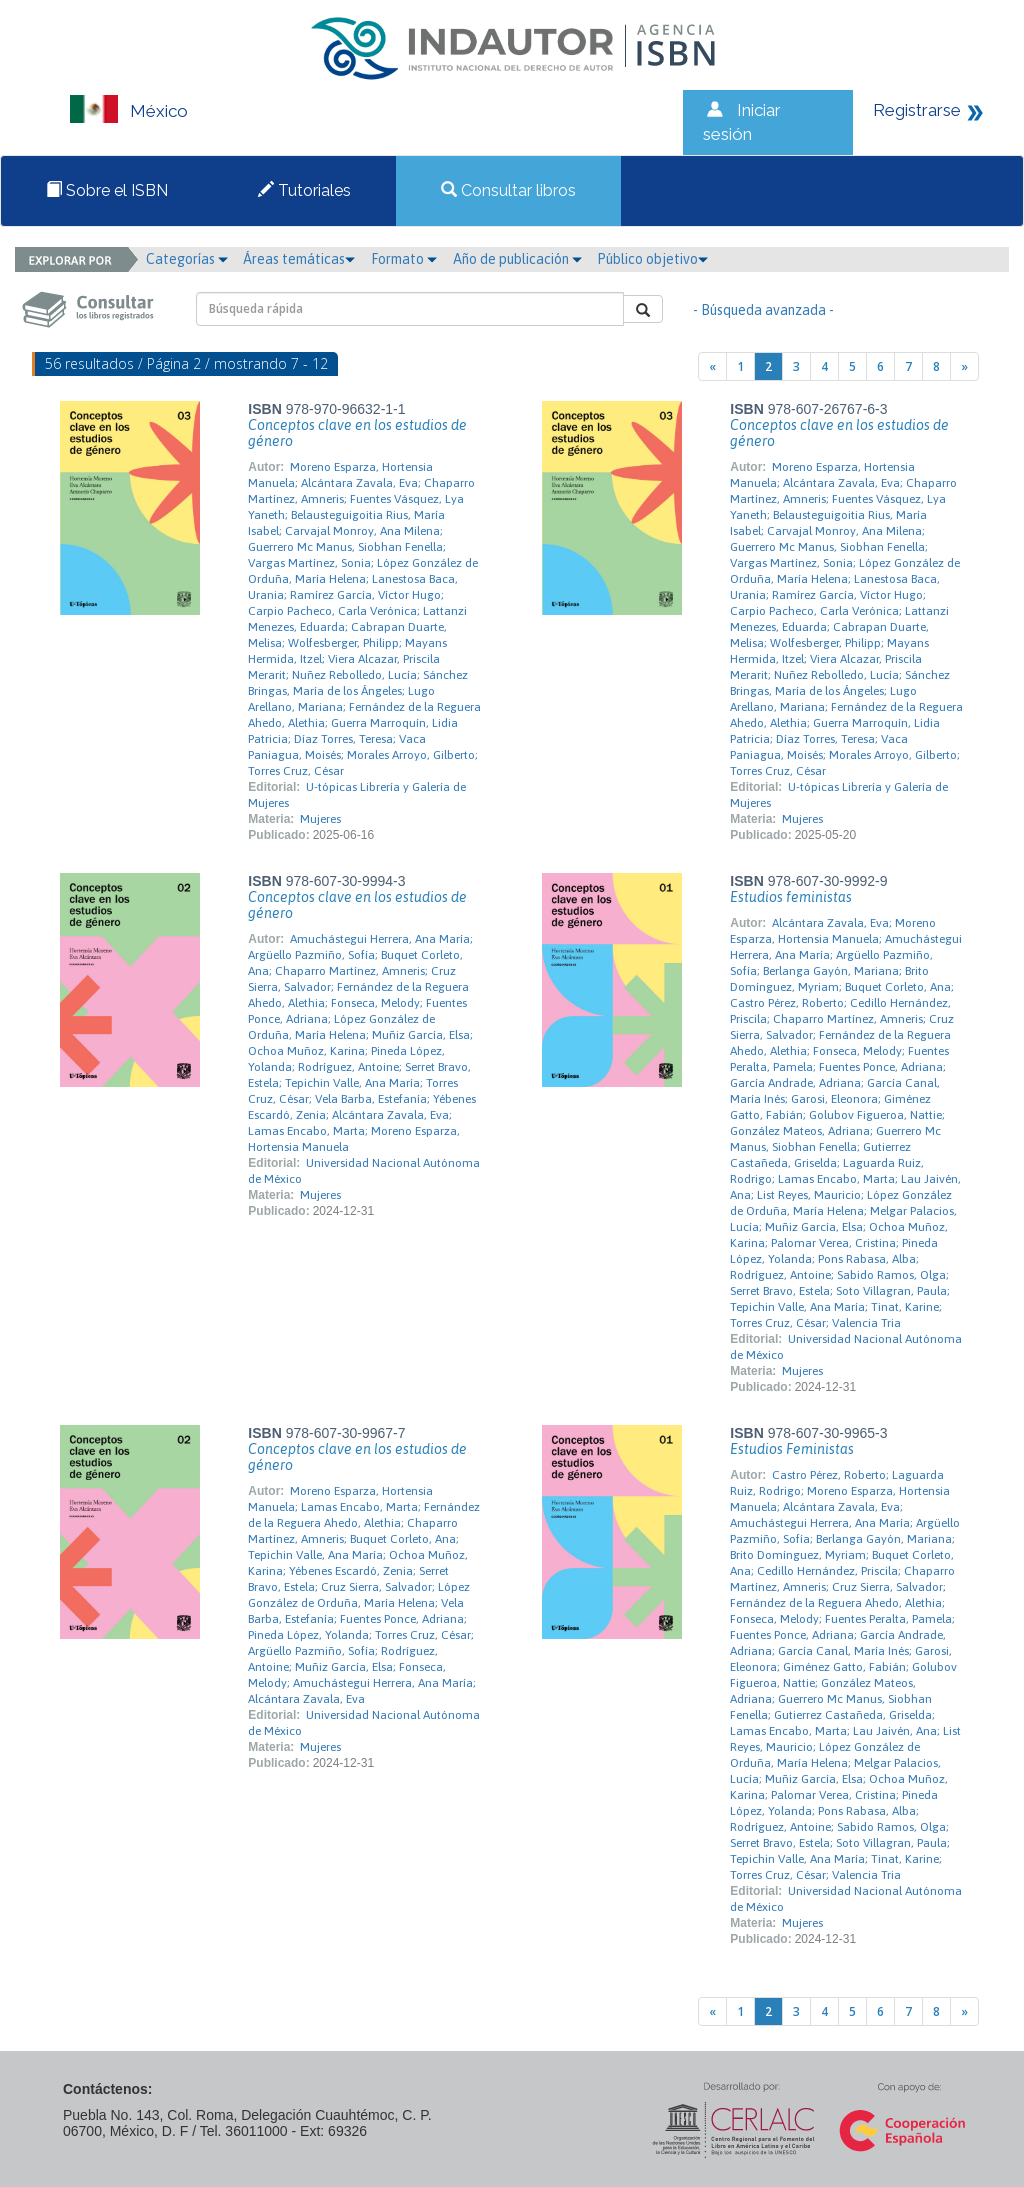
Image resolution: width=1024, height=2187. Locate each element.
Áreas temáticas (299, 259)
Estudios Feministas (792, 1449)
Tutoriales (304, 190)
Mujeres (320, 819)
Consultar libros (508, 190)
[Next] (964, 366)
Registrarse (917, 110)
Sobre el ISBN (107, 190)
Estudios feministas (791, 897)
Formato (404, 259)
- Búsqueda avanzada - (763, 310)
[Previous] (712, 366)
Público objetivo (652, 259)
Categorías (187, 259)
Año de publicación (517, 259)
